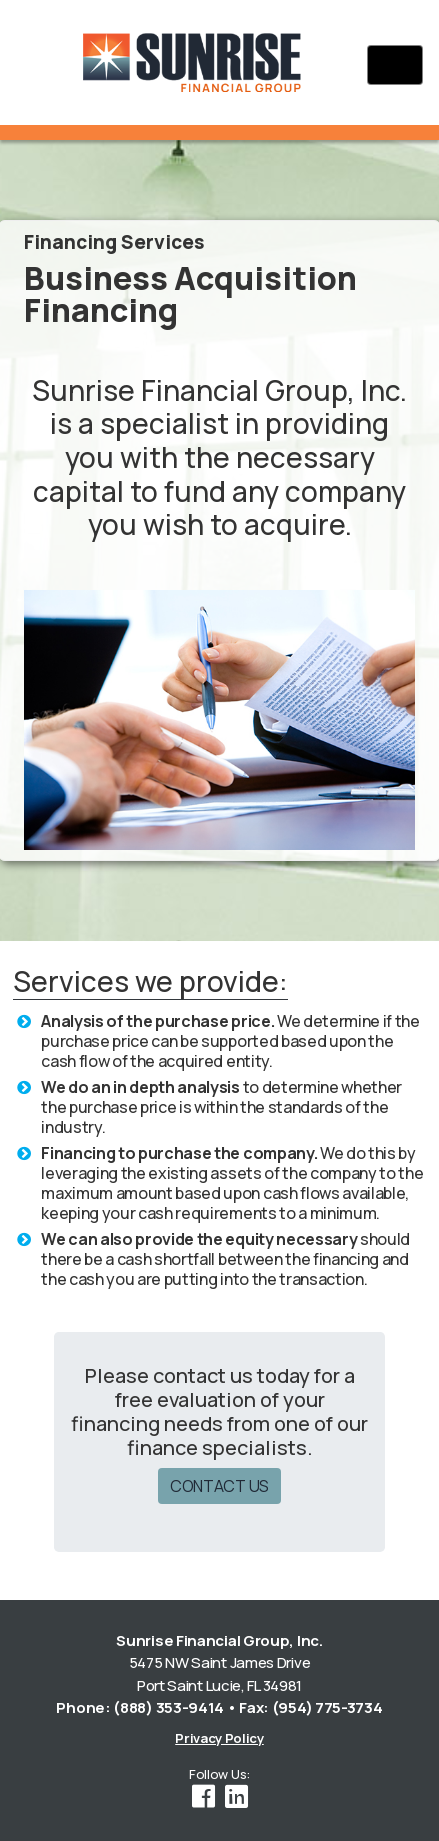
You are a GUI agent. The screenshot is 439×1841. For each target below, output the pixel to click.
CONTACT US (219, 1486)
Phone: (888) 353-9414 (140, 1707)
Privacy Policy (219, 1738)
